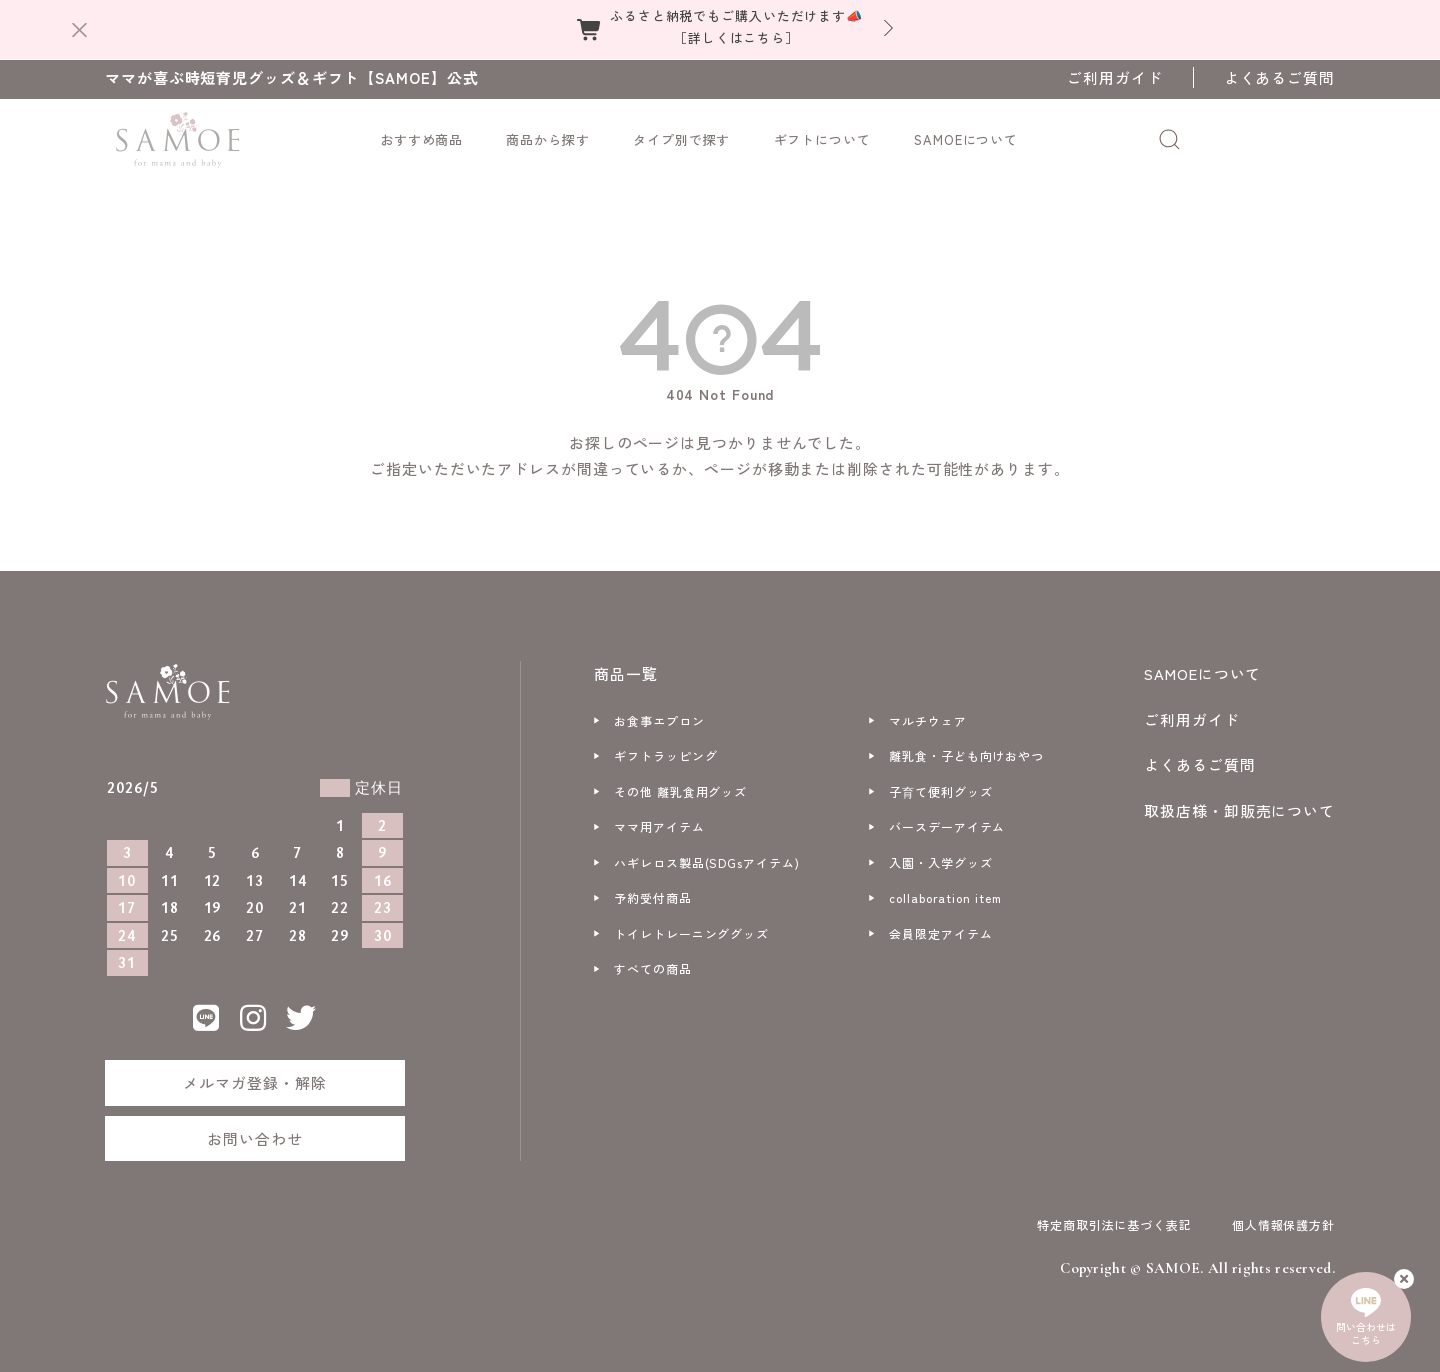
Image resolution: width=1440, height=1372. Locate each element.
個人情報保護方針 (1283, 1224)
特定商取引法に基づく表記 (1114, 1224)
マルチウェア (927, 720)
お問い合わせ (254, 1138)
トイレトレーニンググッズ (691, 933)
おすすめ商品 (421, 139)
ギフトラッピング (665, 755)
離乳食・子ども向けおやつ (966, 755)
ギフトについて (822, 139)
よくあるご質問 (1279, 77)
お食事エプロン (659, 720)
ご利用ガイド (1114, 77)
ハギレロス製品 (706, 862)
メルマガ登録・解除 (254, 1082)
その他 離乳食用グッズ (680, 791)
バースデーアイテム (947, 826)
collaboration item (945, 897)
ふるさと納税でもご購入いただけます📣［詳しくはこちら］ (736, 26)
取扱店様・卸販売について (1239, 810)
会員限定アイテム (940, 933)
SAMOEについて (966, 139)
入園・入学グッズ (940, 862)
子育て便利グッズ (940, 791)
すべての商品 (652, 968)
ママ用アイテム (659, 826)
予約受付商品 (652, 897)
